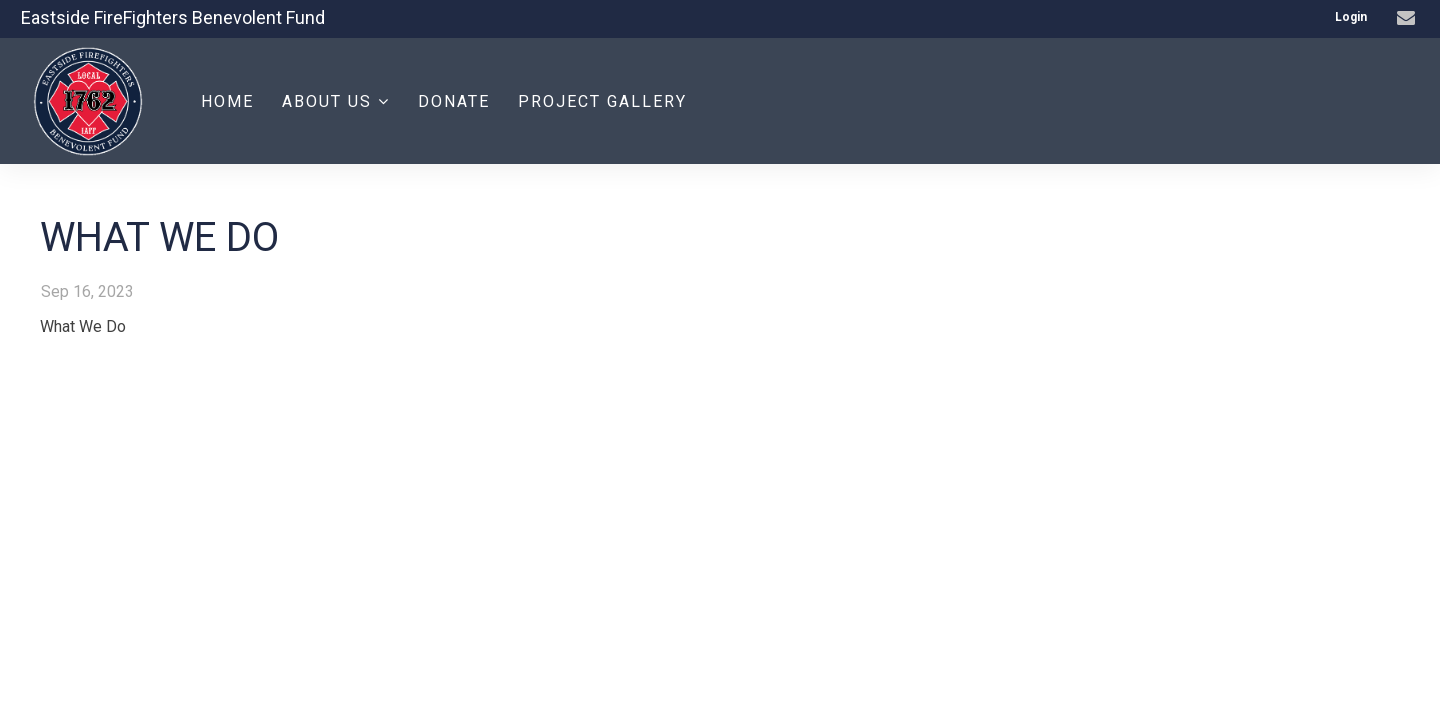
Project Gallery (602, 101)
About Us (336, 101)
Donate (454, 101)
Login (1351, 17)
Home (227, 101)
